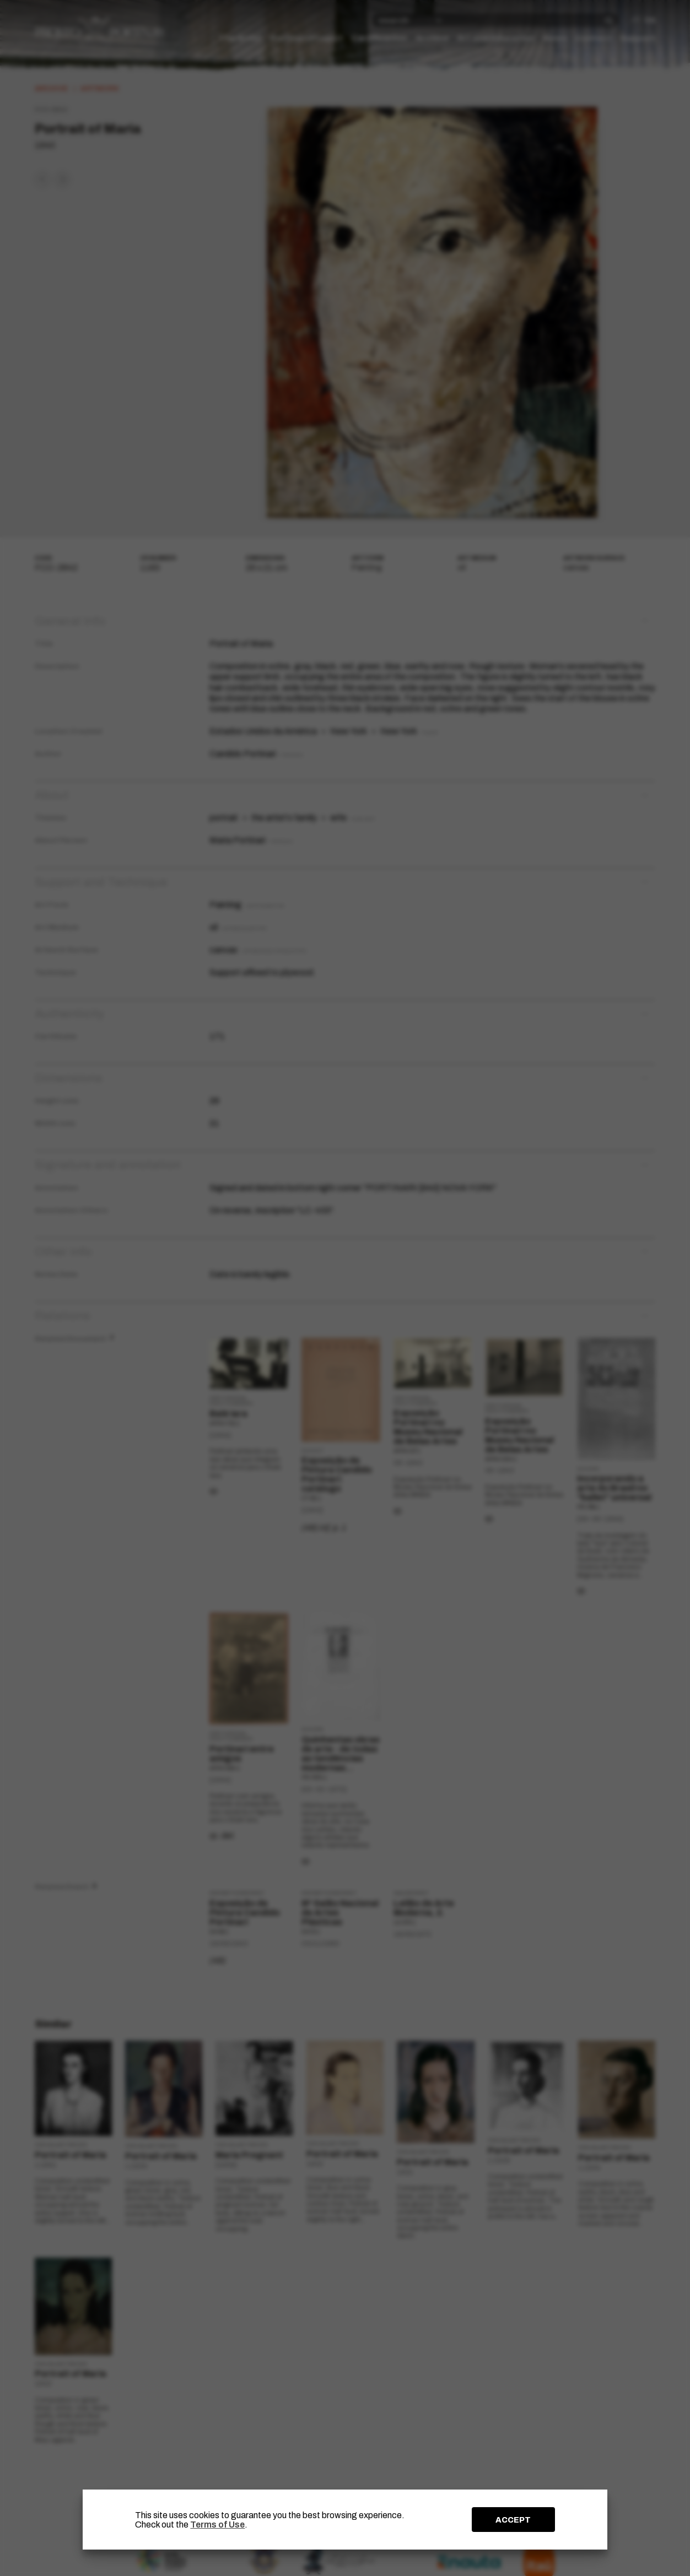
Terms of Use (217, 2524)
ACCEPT (513, 2519)
